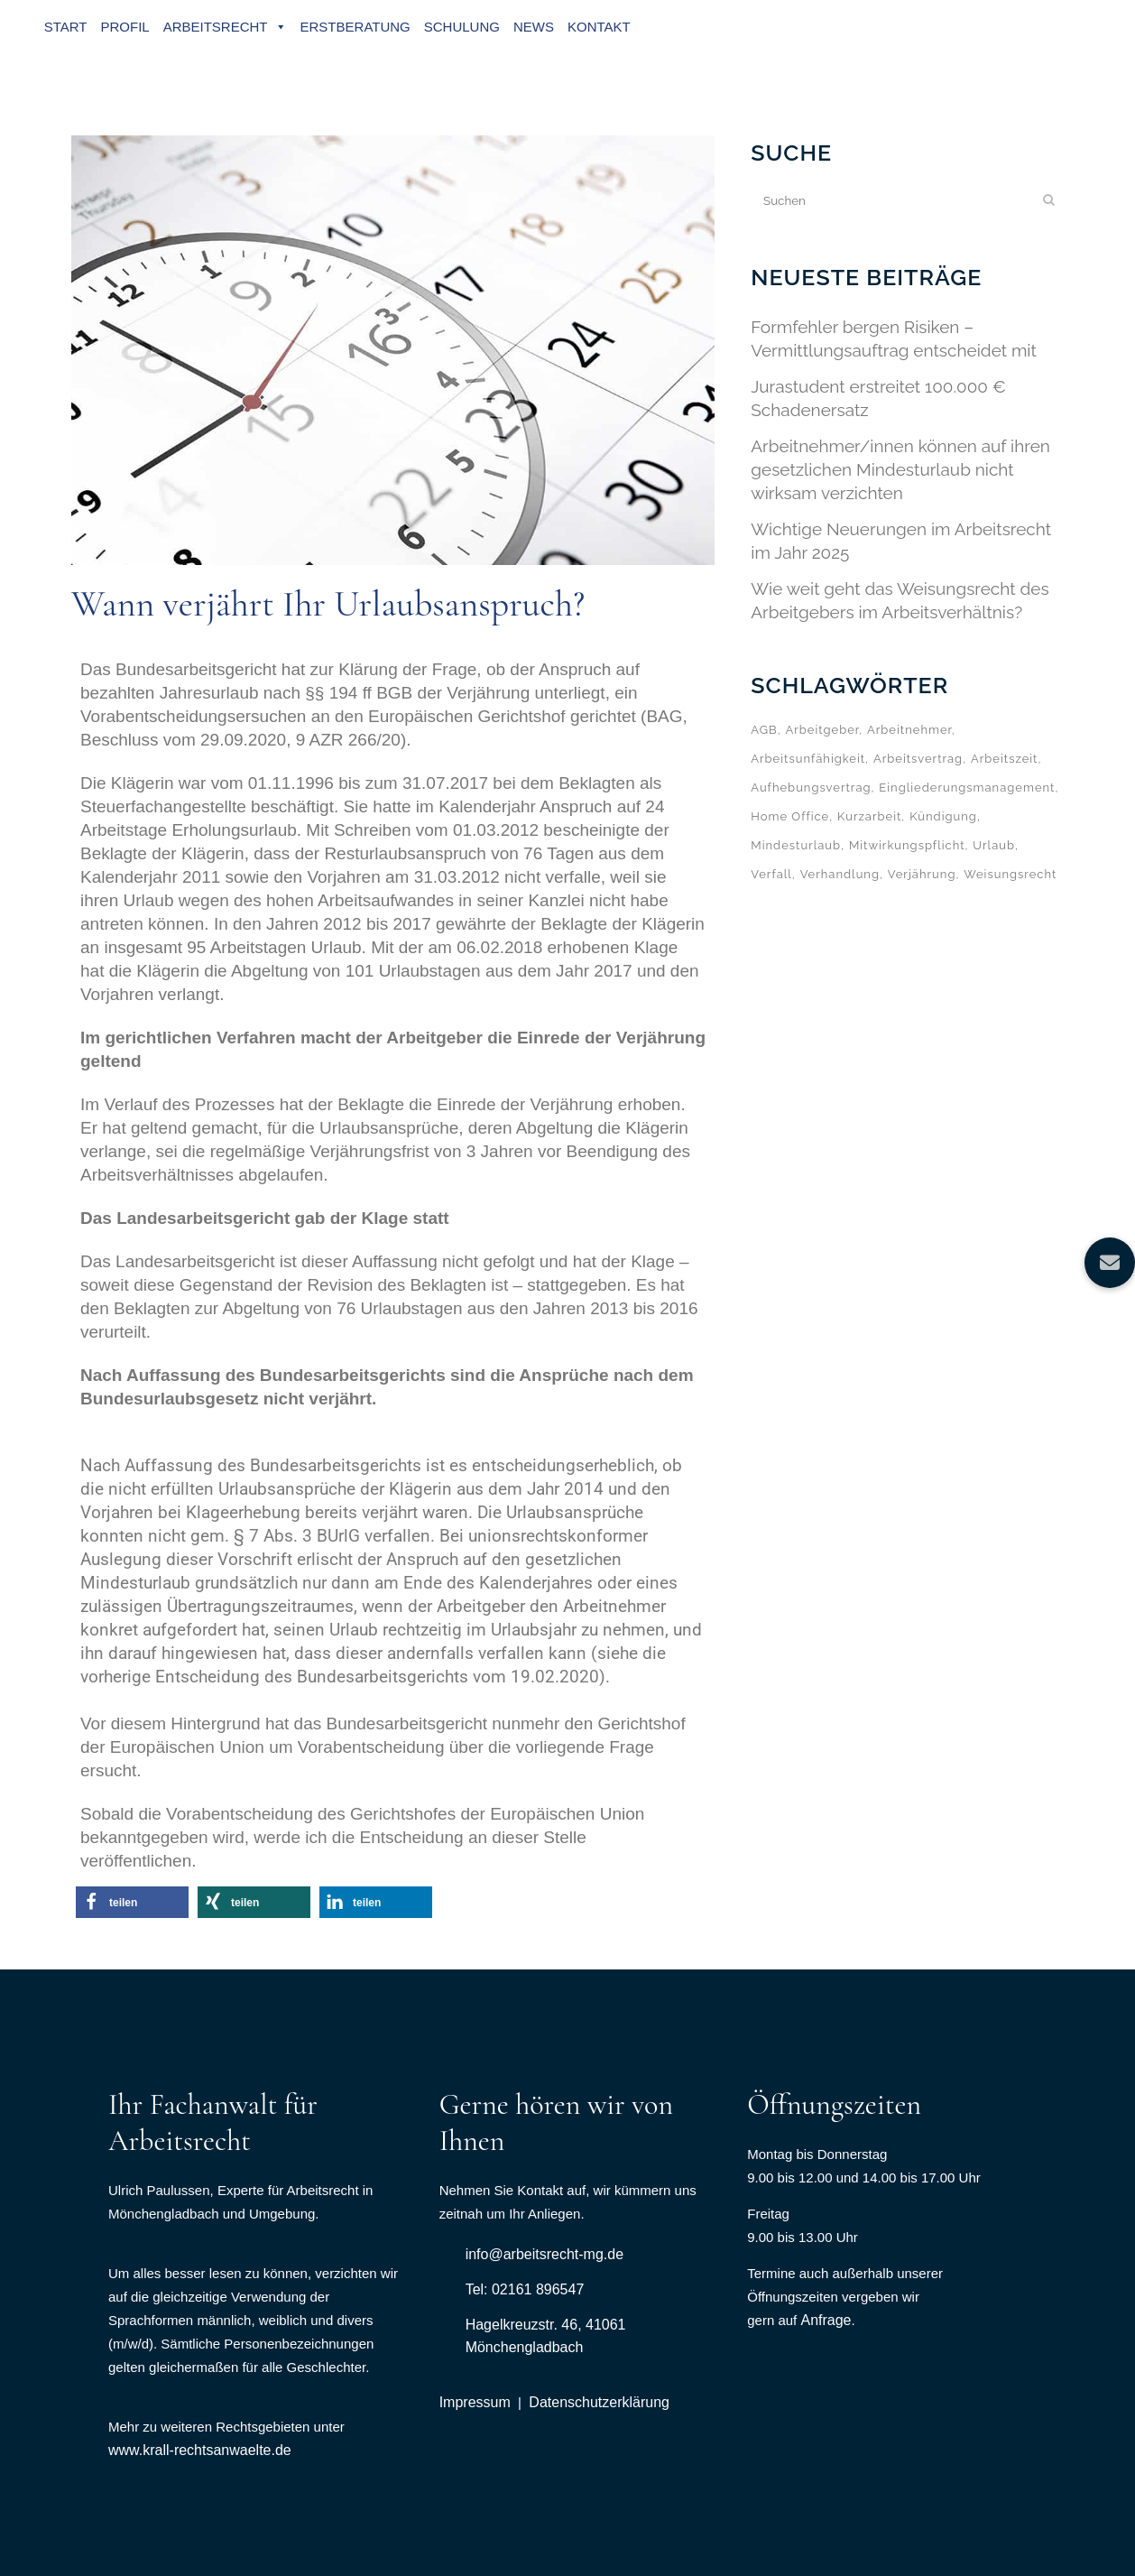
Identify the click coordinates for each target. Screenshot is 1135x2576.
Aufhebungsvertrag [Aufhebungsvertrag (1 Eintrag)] (811, 787)
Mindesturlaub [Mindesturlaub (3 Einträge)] (796, 845)
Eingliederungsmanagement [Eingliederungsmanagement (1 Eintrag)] (967, 787)
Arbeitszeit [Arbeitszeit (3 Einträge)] (1004, 758)
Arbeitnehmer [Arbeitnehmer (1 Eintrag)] (909, 730)
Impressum (475, 2402)
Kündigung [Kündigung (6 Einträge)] (943, 816)
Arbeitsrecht (226, 26)
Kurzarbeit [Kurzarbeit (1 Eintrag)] (869, 816)
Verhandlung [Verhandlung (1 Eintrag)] (840, 874)
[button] (132, 1902)
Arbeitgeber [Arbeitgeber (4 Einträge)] (822, 730)
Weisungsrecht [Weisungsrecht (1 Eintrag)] (1010, 874)
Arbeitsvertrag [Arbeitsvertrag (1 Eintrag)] (918, 758)
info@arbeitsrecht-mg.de (544, 2254)
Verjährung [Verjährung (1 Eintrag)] (922, 874)
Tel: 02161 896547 (525, 2289)
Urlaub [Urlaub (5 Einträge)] (994, 845)
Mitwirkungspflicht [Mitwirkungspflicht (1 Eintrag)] (907, 845)
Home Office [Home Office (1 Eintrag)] (790, 816)
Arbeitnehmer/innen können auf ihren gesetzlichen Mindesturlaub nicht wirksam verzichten (900, 469)
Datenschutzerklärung (599, 2402)
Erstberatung (356, 26)
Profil (126, 26)
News (534, 26)
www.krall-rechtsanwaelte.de (199, 2450)
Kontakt (600, 26)
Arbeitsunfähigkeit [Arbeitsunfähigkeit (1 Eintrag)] (808, 758)
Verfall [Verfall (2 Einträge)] (771, 874)
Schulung (463, 26)
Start (66, 26)
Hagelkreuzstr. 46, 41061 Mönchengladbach (546, 2336)
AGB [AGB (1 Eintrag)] (764, 730)
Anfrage (825, 2320)
